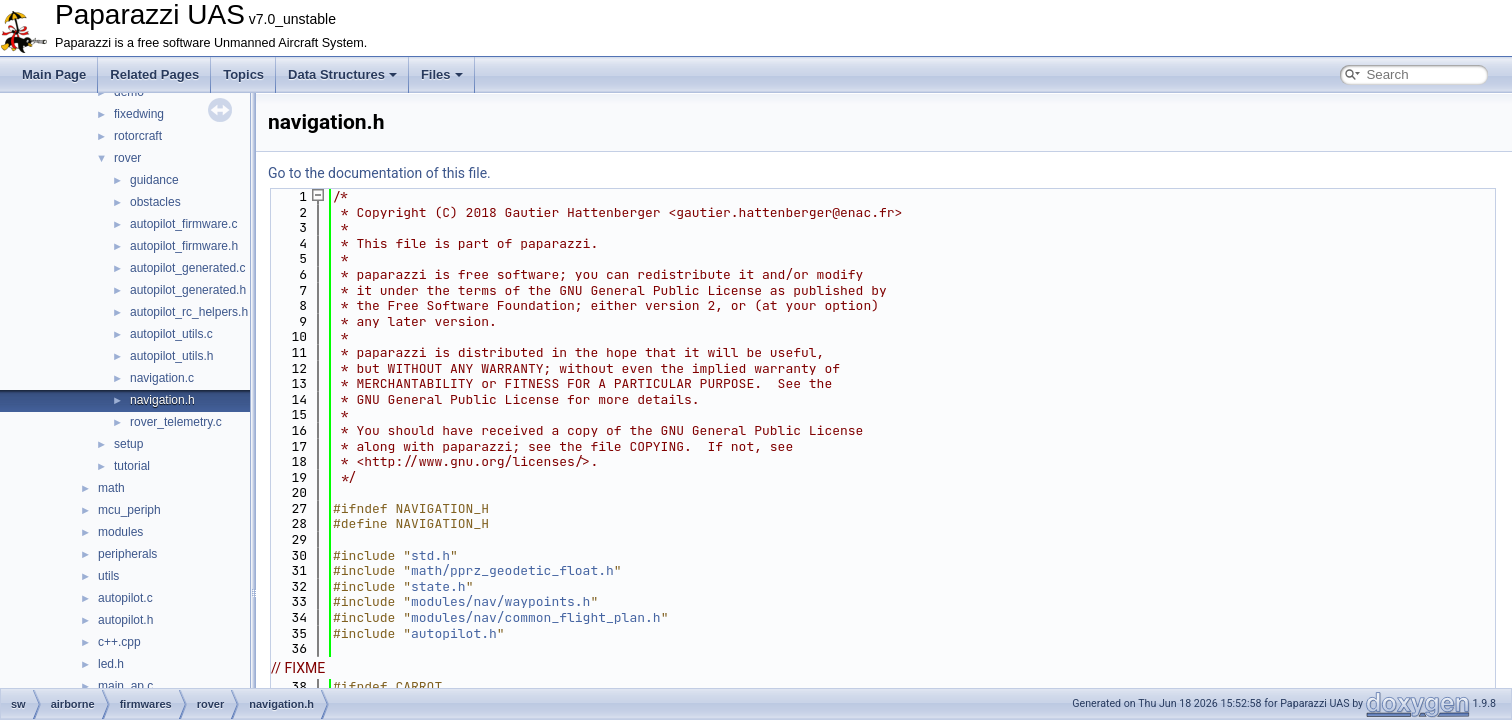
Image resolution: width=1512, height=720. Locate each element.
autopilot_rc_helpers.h (189, 312)
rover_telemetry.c (176, 422)
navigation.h (162, 400)
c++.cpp (119, 642)
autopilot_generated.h (188, 290)
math (111, 488)
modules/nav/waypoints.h (500, 601)
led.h (111, 664)
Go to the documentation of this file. (379, 173)
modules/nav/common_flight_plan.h (536, 617)
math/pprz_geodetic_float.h (512, 570)
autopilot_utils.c (171, 334)
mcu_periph (129, 510)
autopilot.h (125, 620)
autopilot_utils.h (171, 356)
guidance (154, 180)
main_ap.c (125, 686)
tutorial (132, 466)
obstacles (155, 202)
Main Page (54, 74)
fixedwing (139, 114)
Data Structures (342, 74)
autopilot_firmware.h (184, 246)
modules (120, 532)
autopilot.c (125, 598)
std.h (430, 555)
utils (108, 576)
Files (442, 74)
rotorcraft (138, 136)
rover (127, 158)
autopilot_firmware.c (183, 224)
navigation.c (162, 378)
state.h (438, 586)
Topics (243, 74)
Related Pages (154, 74)
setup (128, 444)
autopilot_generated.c (187, 268)
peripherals (127, 554)
